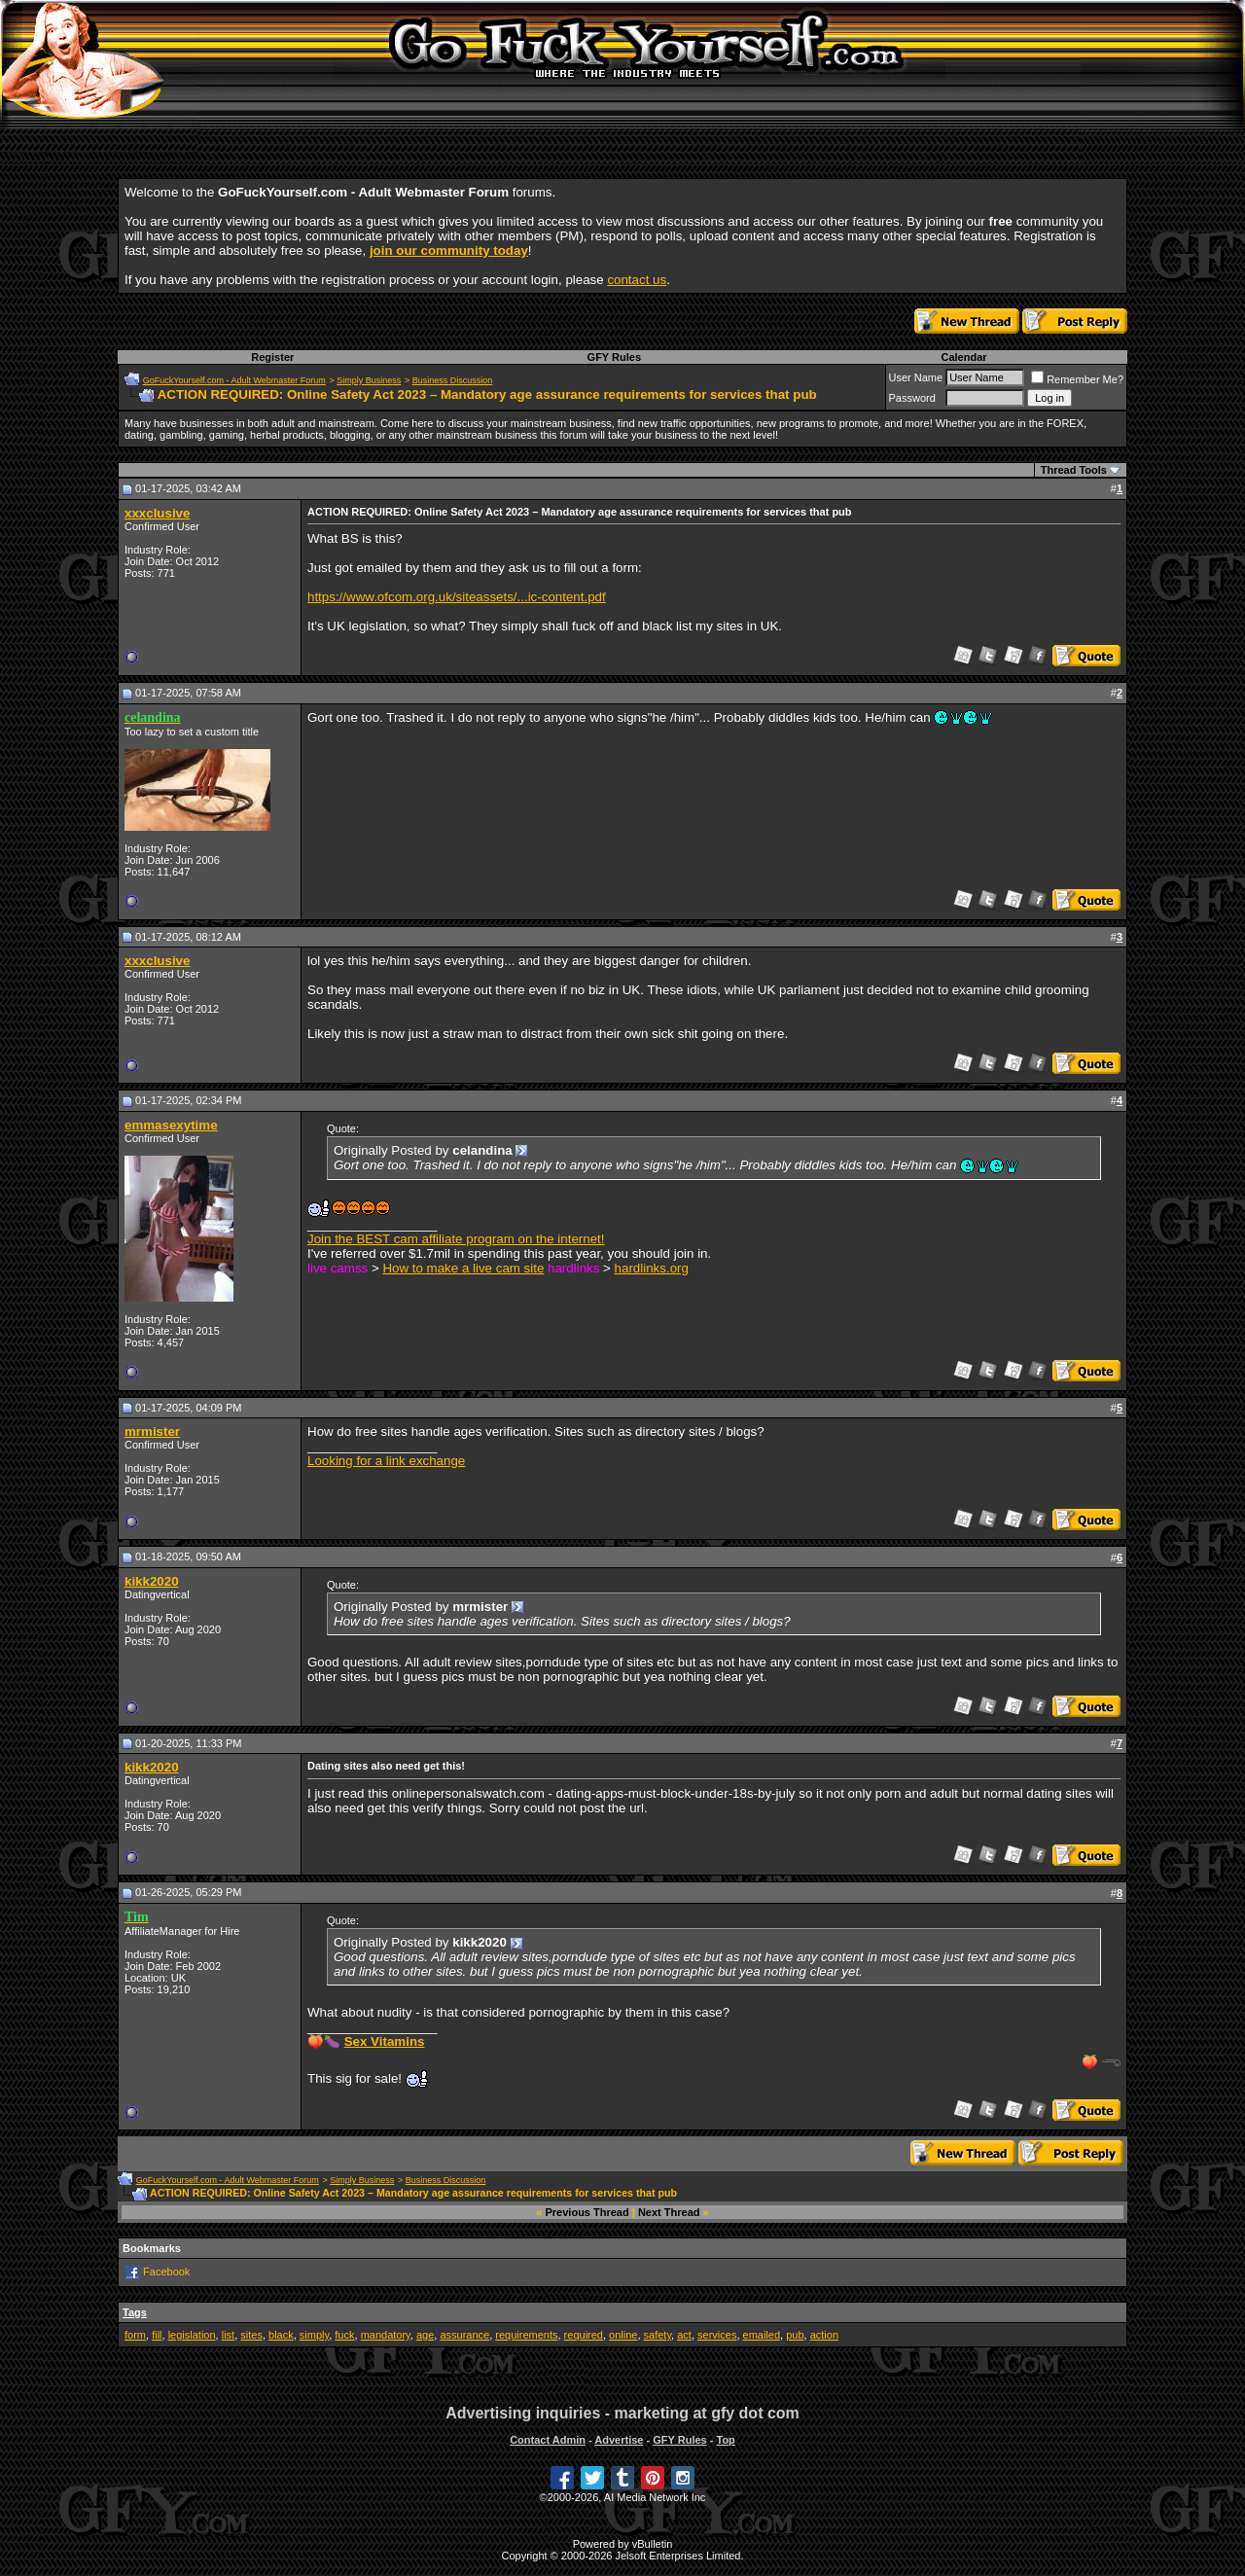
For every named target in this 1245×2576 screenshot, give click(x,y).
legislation (192, 2335)
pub (794, 2335)
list (228, 2335)
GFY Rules (614, 357)
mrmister (152, 1431)
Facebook (166, 2271)
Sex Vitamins (384, 2041)
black (281, 2335)
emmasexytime (171, 1125)
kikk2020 (151, 1581)
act (684, 2335)
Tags (135, 2312)
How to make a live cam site (463, 1268)
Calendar (963, 357)
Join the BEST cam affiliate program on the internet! (455, 1239)
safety (658, 2335)
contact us (636, 279)
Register (272, 357)
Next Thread (669, 2212)
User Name (916, 377)
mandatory (385, 2335)
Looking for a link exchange (386, 1460)
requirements (526, 2335)
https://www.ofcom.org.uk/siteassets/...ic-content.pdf (456, 597)
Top (725, 2440)
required (583, 2335)
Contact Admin (548, 2440)
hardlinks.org (652, 1268)
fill (156, 2335)
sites (251, 2335)
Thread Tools (1074, 470)
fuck (344, 2335)
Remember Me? (1077, 379)
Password (912, 398)
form (135, 2335)
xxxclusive (157, 513)
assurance (464, 2335)
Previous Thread (587, 2212)
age (425, 2335)
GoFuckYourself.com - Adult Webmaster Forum (234, 380)
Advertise (618, 2440)
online (623, 2335)
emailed (762, 2335)
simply (314, 2335)
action (824, 2335)
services (716, 2335)
